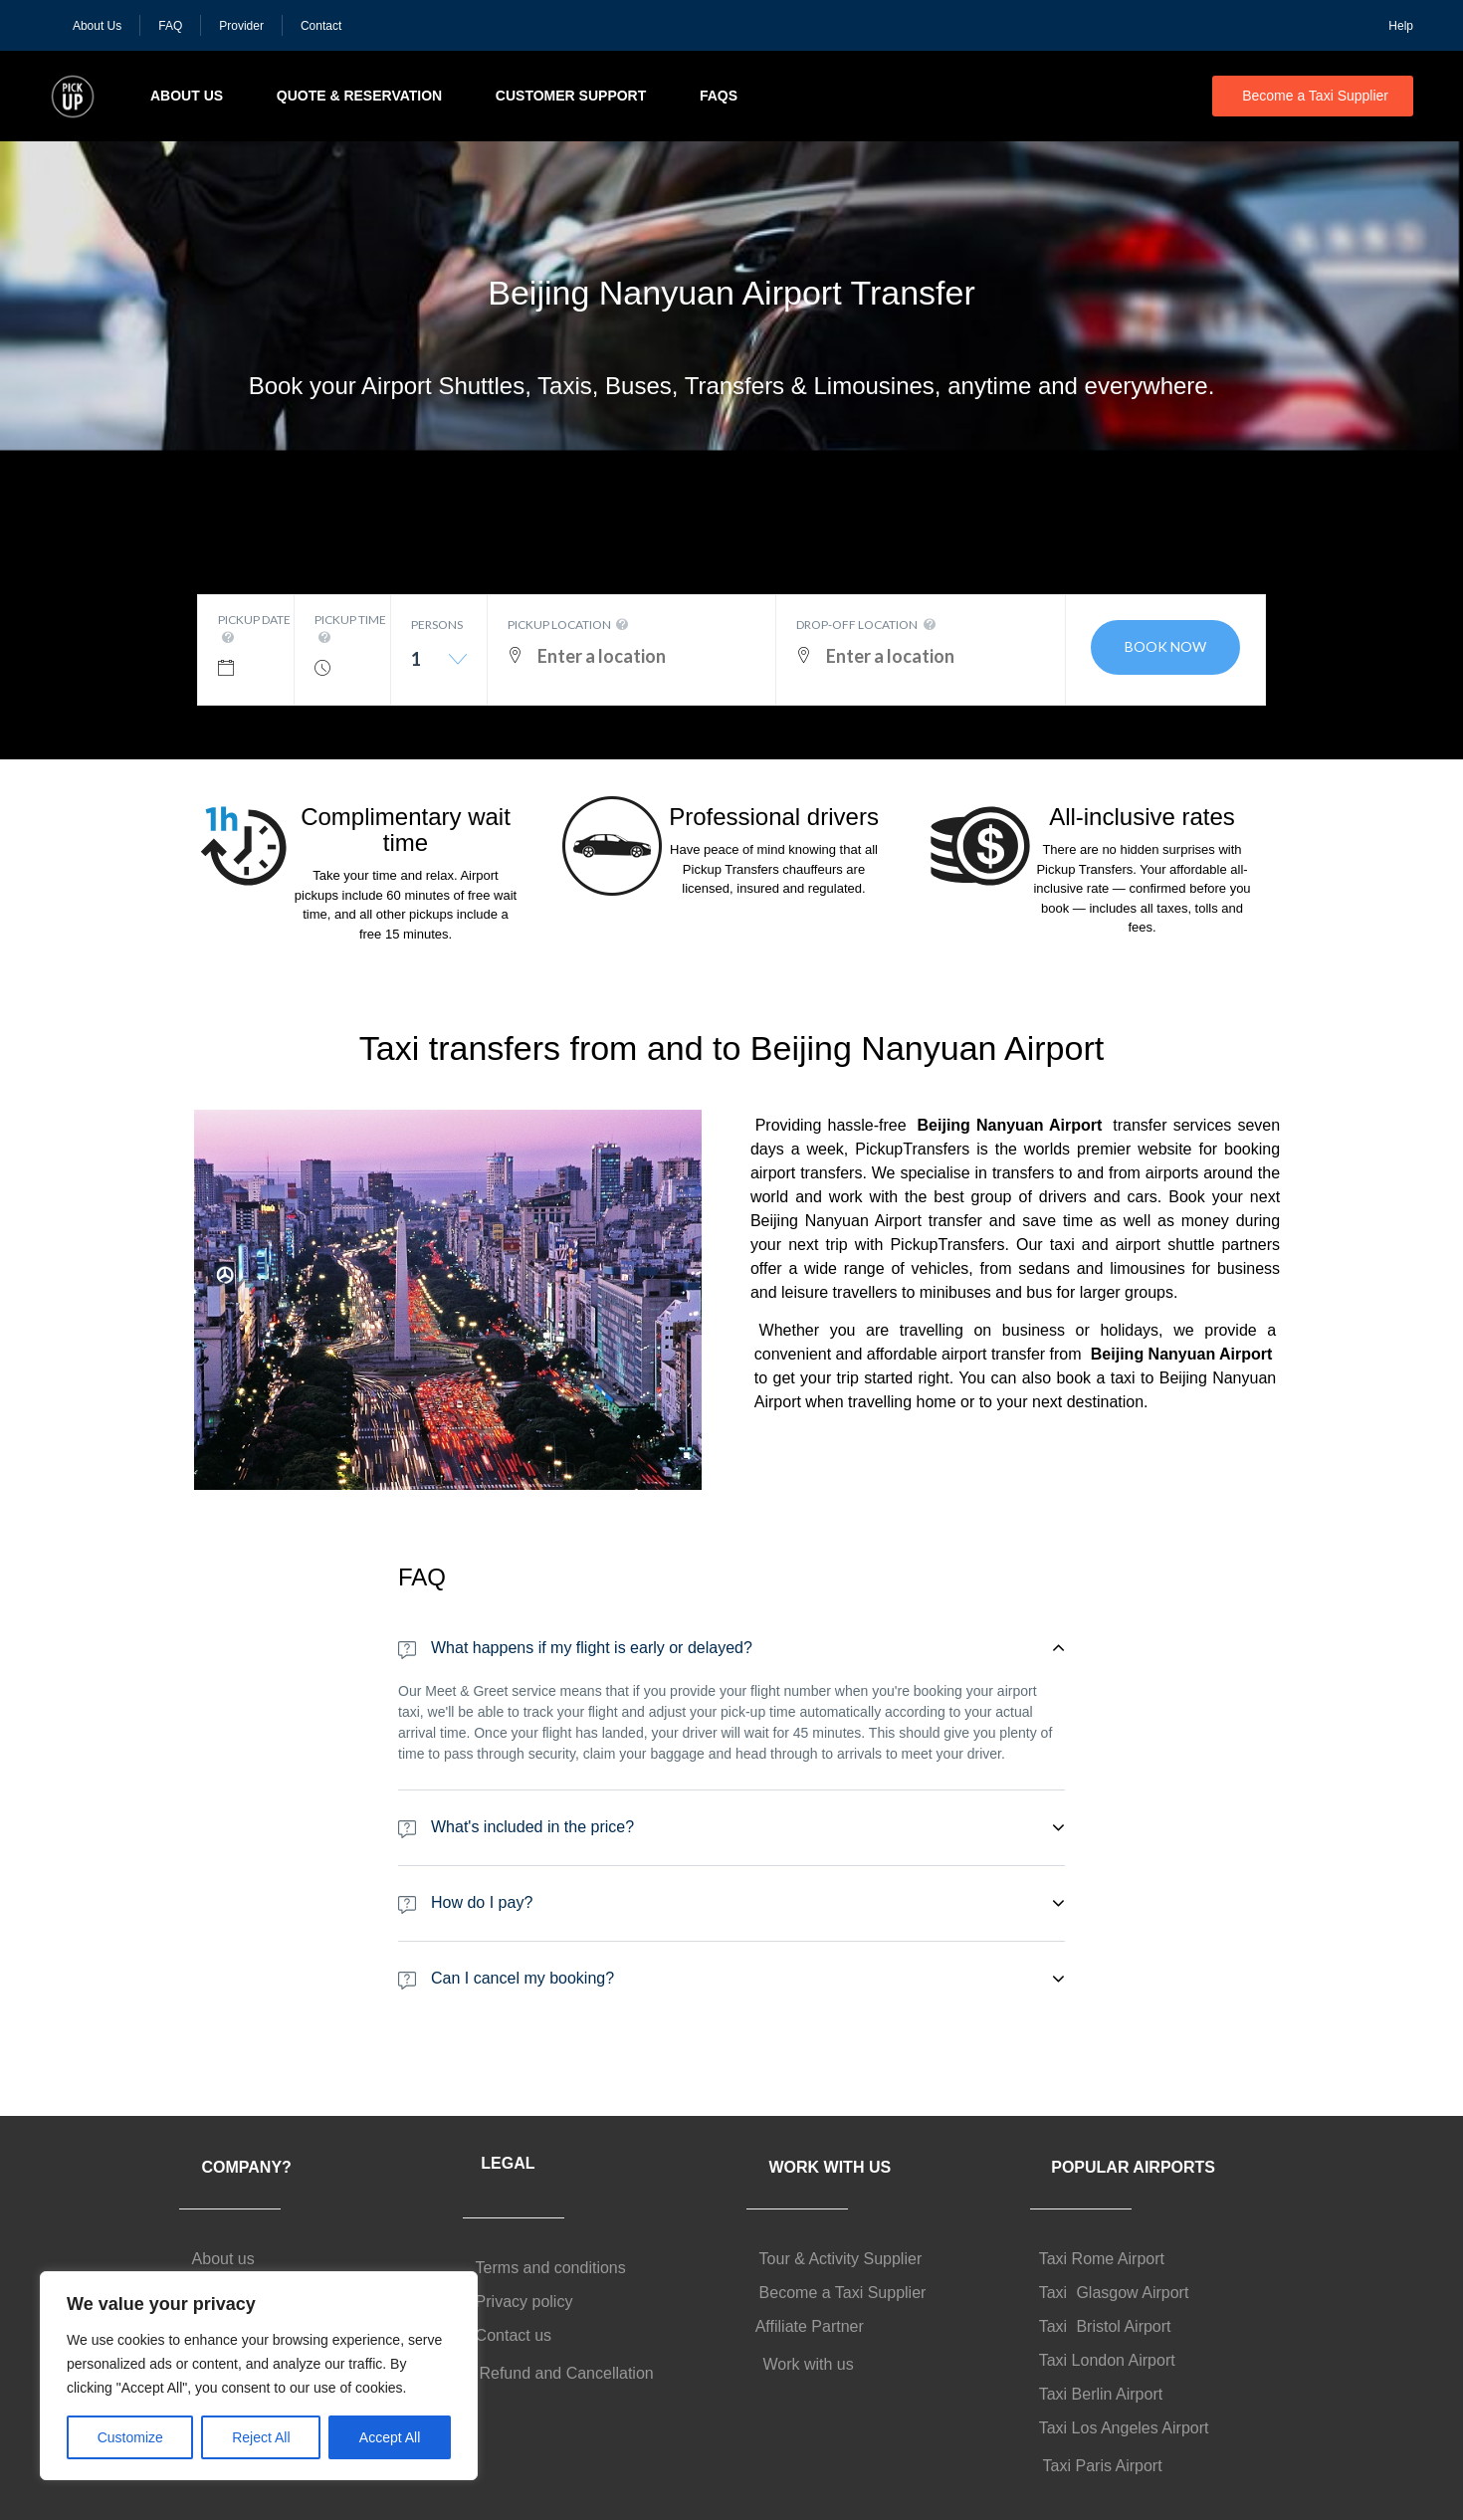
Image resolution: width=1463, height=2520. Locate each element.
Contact (321, 26)
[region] (259, 2375)
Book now (1165, 646)
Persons (437, 624)
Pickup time (350, 629)
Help (1400, 26)
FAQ (170, 26)
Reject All (261, 2437)
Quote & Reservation (359, 96)
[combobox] (439, 666)
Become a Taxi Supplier (1315, 96)
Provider (241, 26)
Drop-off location (867, 625)
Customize (130, 2437)
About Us (97, 26)
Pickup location (570, 625)
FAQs (718, 96)
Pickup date (254, 629)
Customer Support (571, 96)
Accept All (389, 2437)
